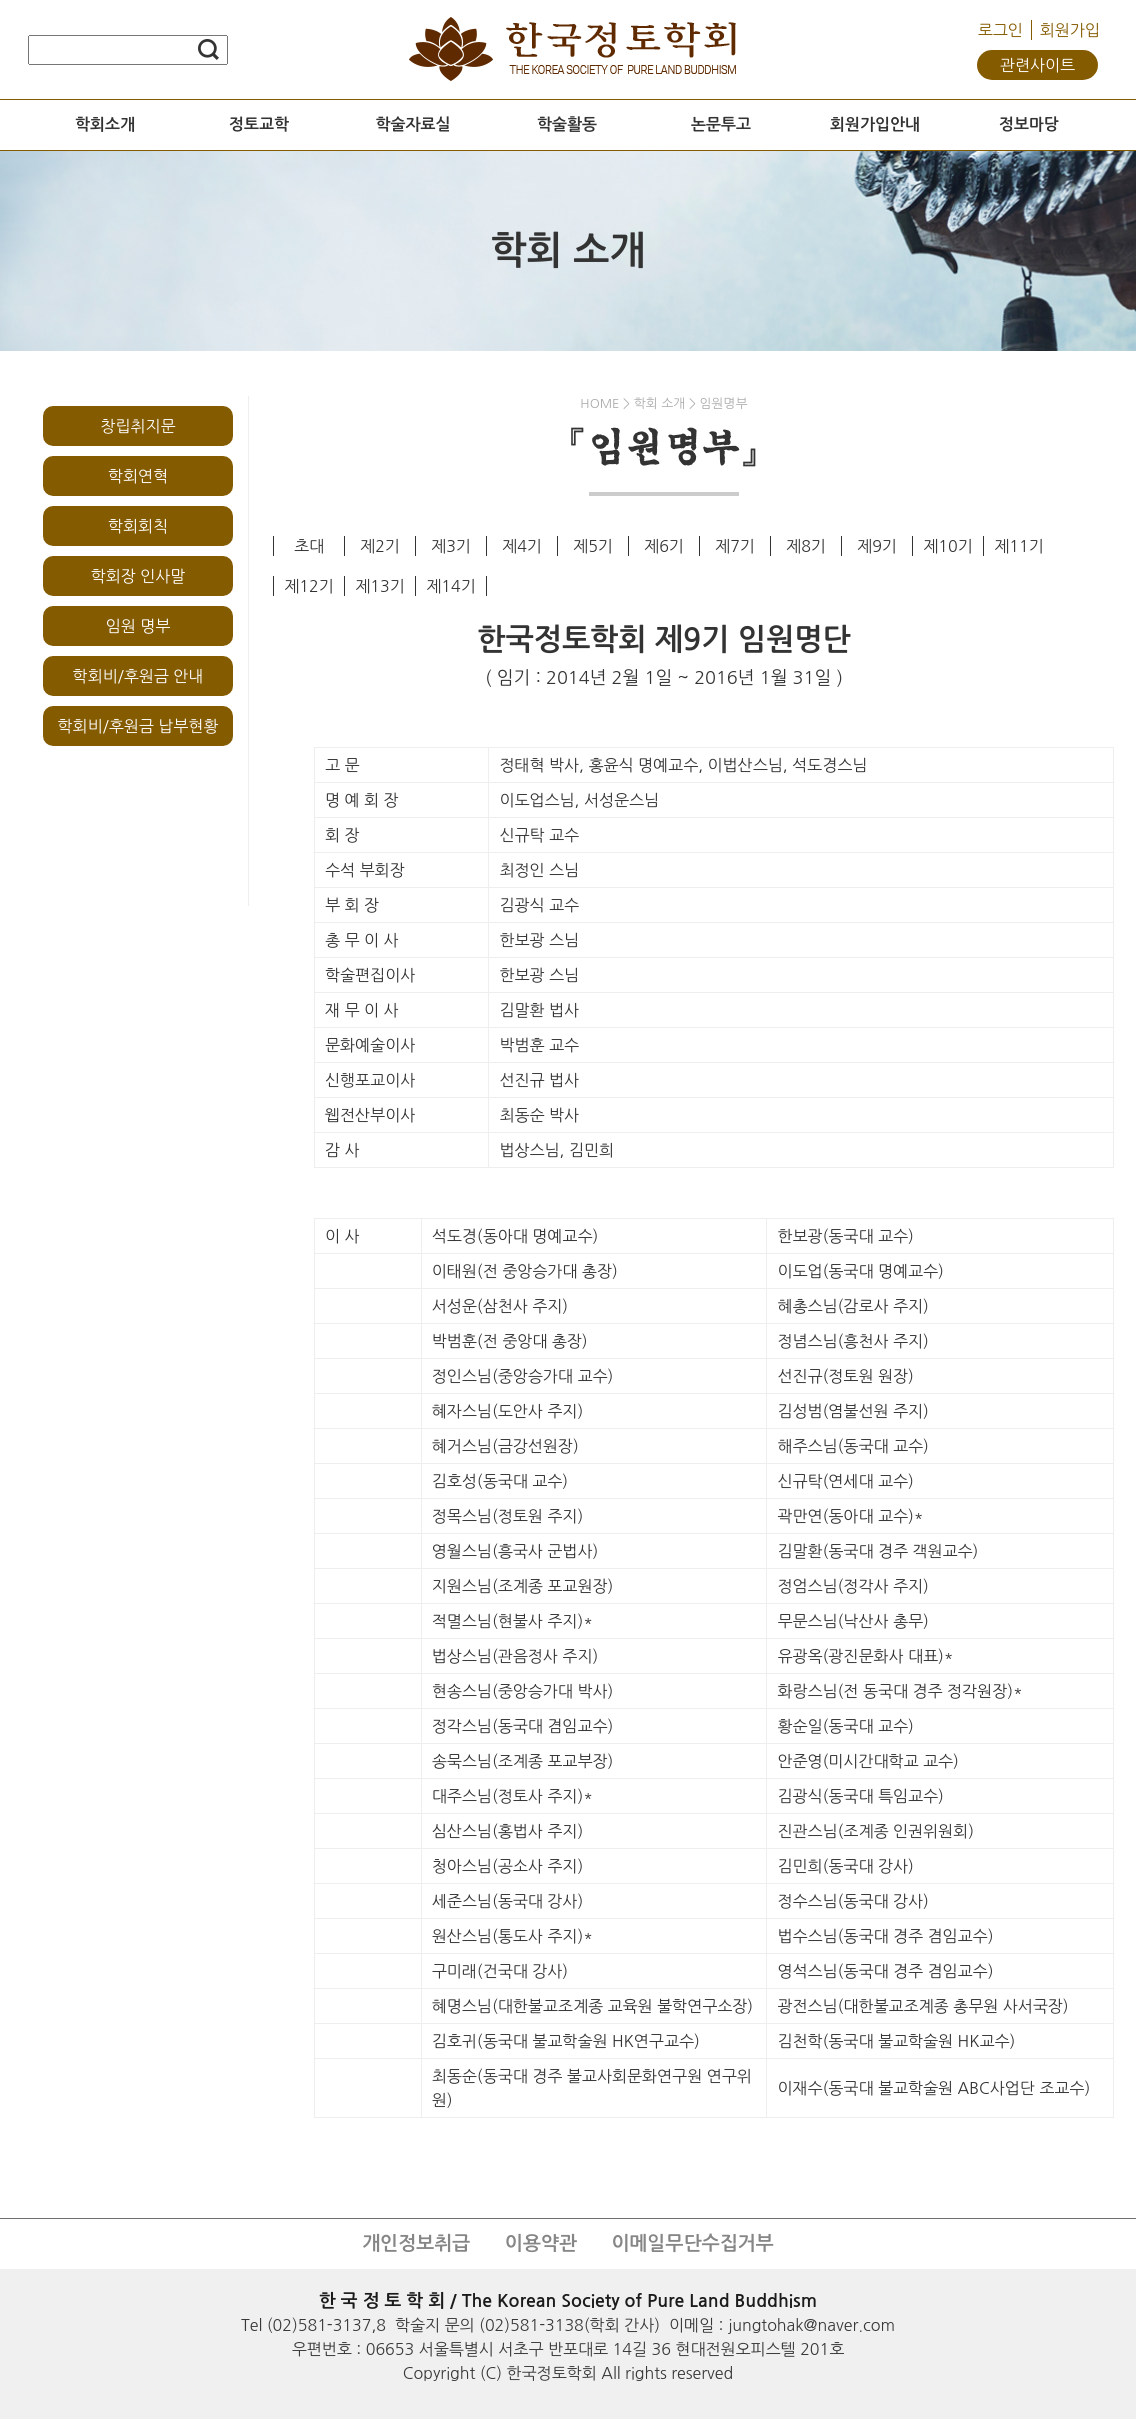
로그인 (1000, 30)
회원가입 (1070, 30)
